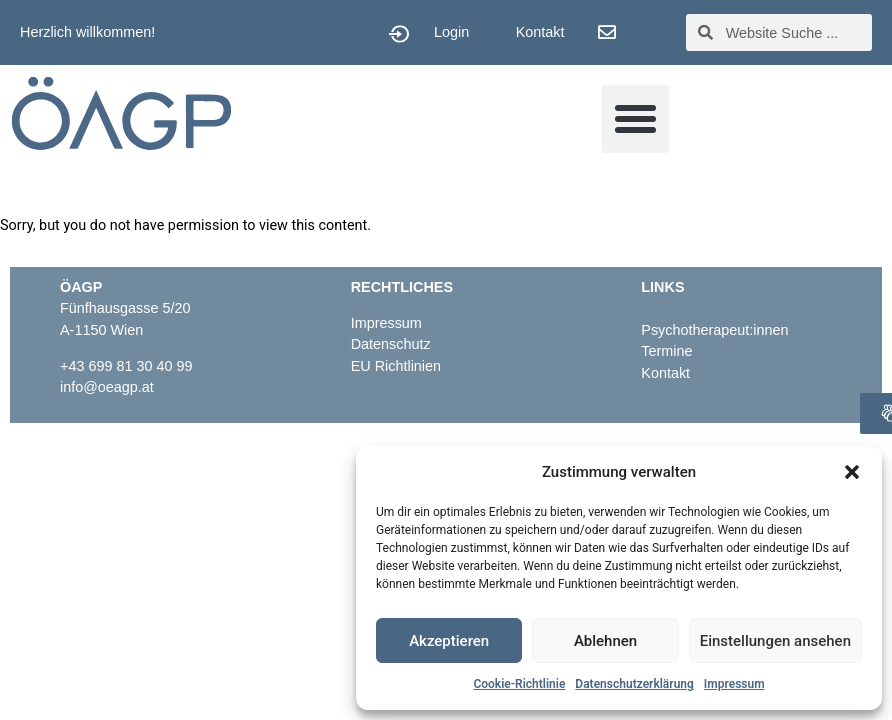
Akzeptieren (449, 641)
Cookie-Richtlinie (519, 684)
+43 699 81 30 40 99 (126, 366)
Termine (666, 351)
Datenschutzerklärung (634, 684)
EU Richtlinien (398, 366)
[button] (852, 472)
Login (451, 32)
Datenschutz (391, 344)
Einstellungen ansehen (775, 641)
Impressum (734, 684)
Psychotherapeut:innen (714, 330)
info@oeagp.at (107, 387)
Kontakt (540, 32)
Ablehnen (605, 641)
